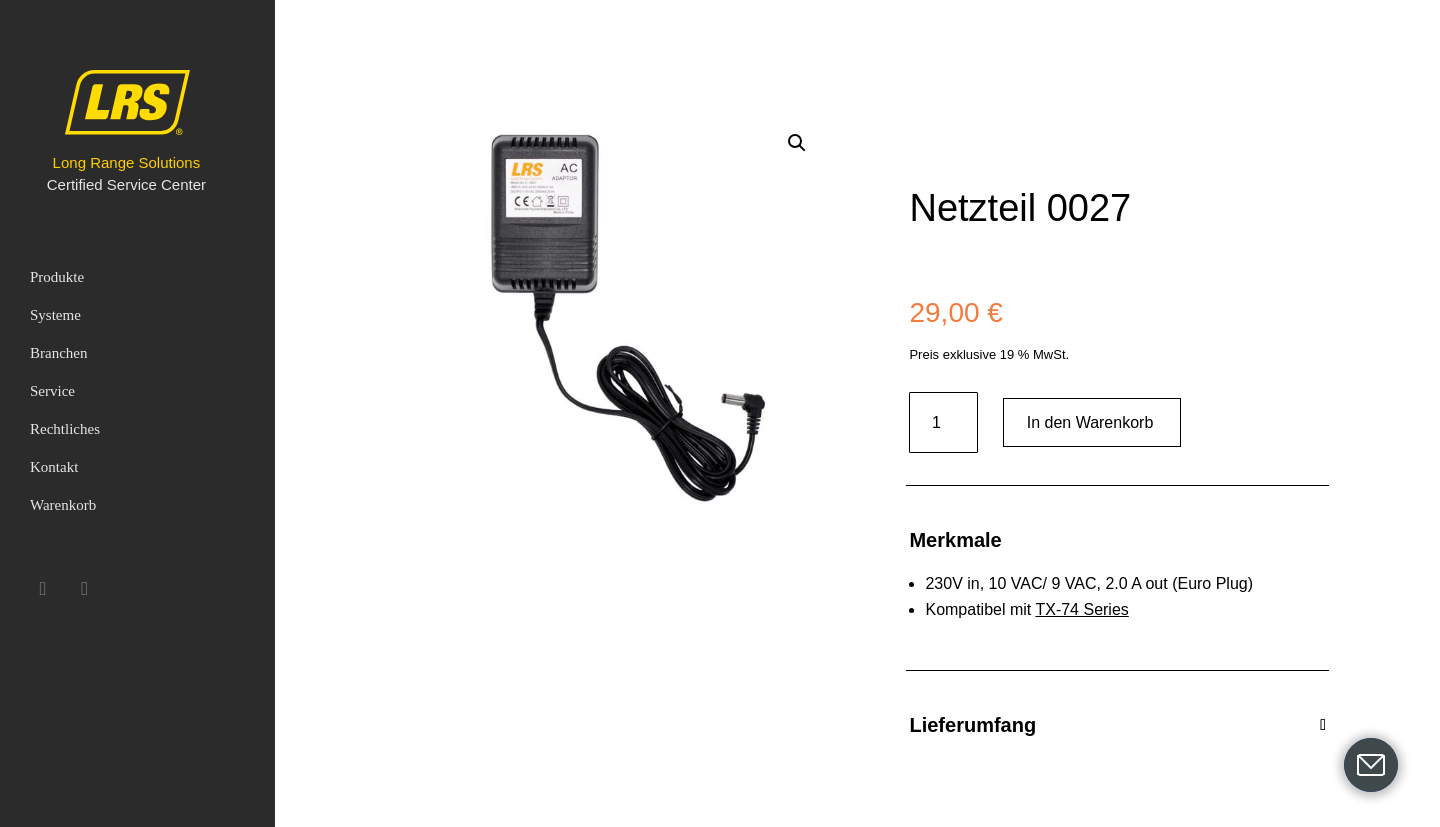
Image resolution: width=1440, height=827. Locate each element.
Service (52, 391)
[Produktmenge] (943, 422)
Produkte (57, 277)
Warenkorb (63, 505)
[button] (797, 143)
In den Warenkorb (1090, 422)
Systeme (55, 315)
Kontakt (54, 467)
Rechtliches (65, 429)
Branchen (58, 353)
